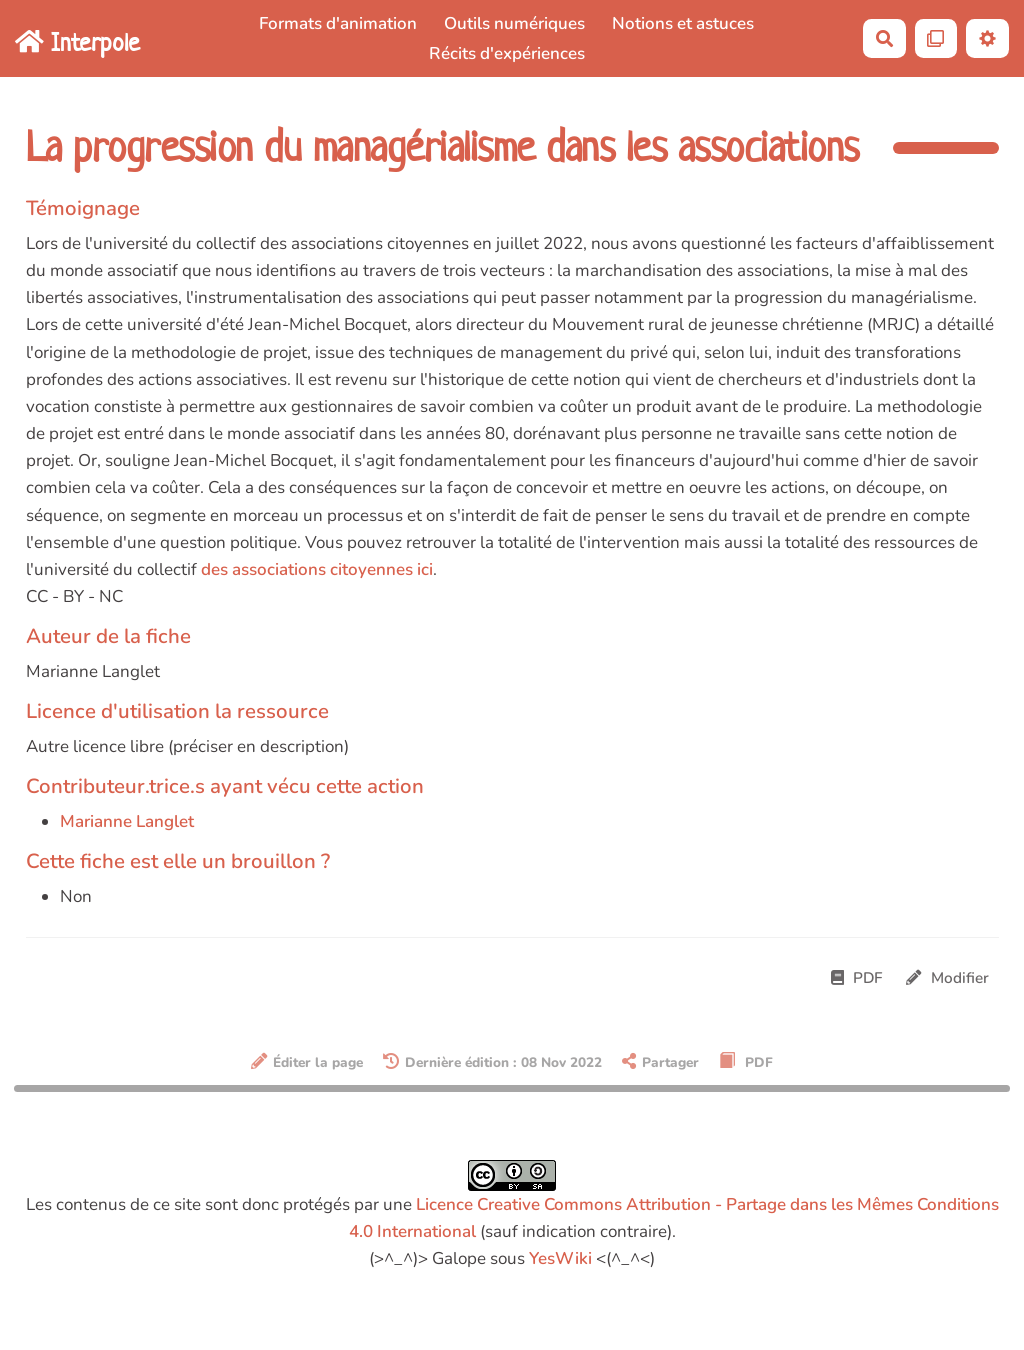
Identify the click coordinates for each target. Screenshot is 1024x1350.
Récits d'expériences (507, 53)
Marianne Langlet (127, 821)
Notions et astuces (683, 23)
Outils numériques (514, 23)
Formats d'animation (338, 23)
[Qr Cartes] (936, 38)
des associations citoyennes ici (317, 569)
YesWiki (560, 1258)
